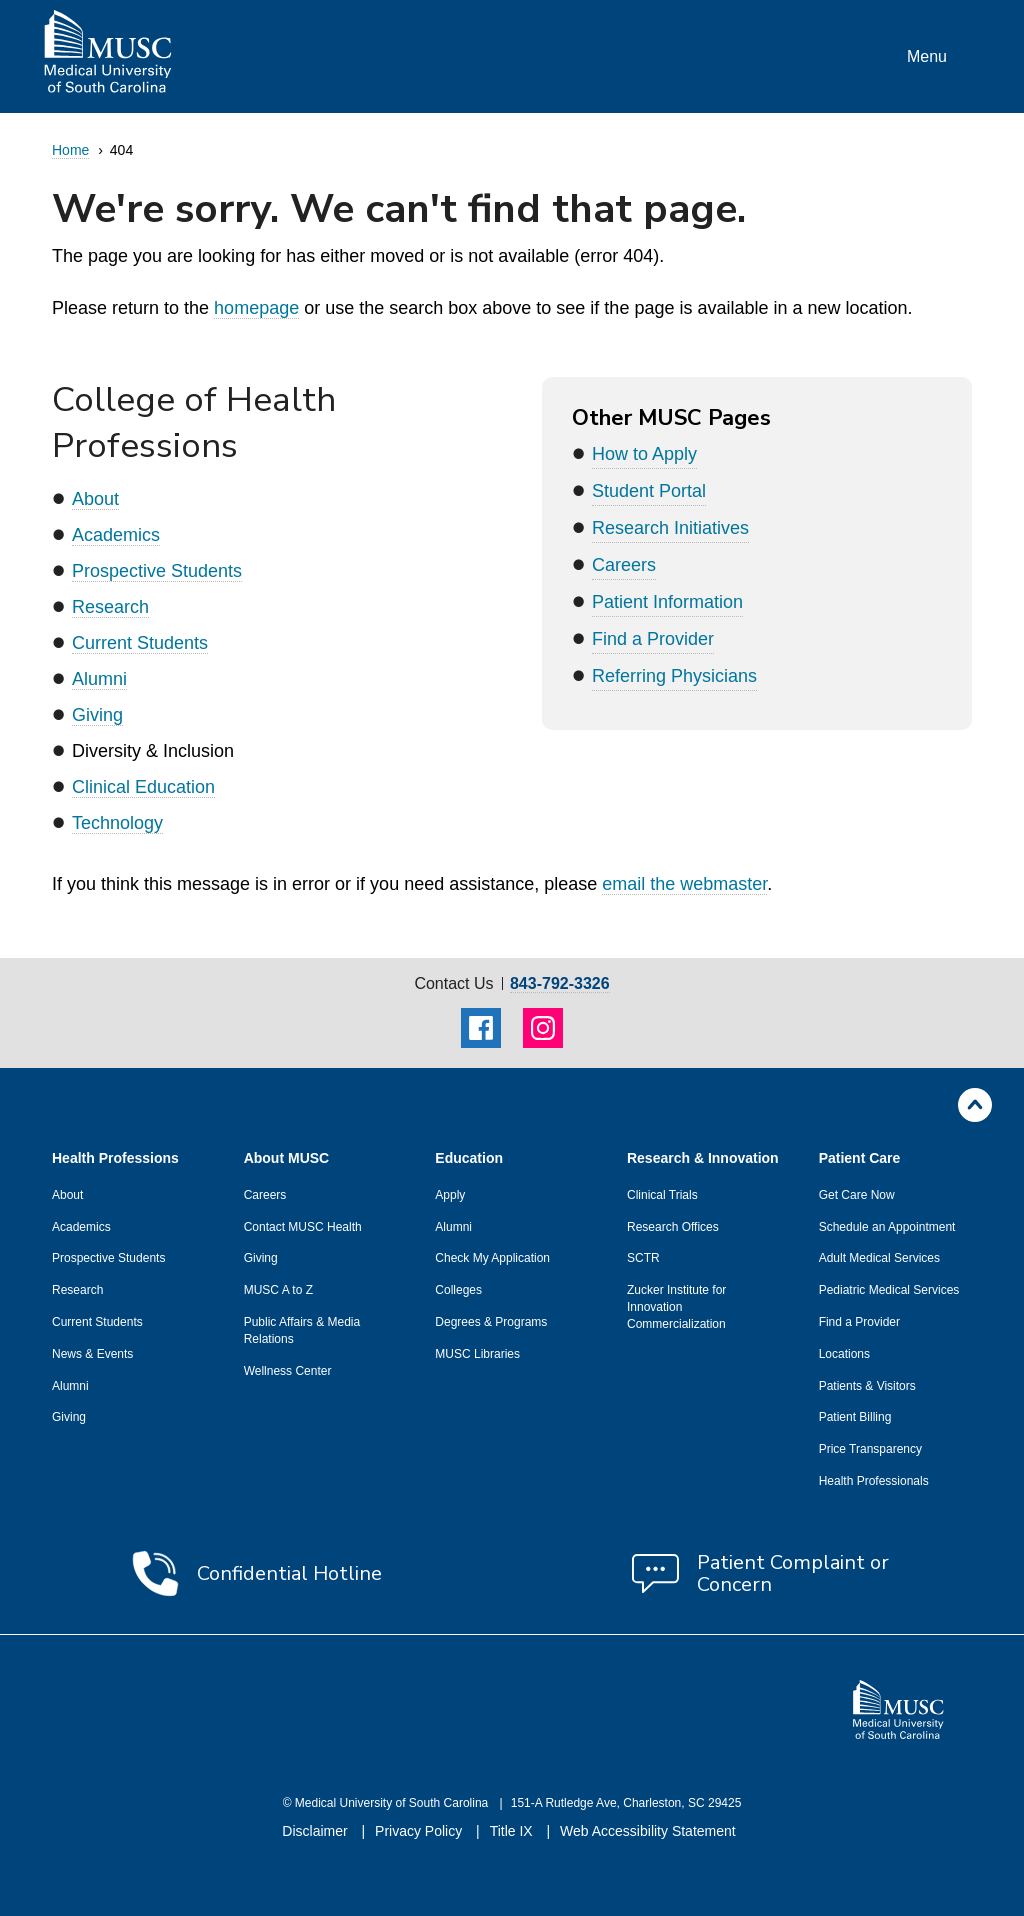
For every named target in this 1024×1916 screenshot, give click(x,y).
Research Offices (673, 1227)
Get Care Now (857, 1195)
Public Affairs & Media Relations (302, 1330)
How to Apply (644, 454)
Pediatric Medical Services (889, 1290)
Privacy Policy (420, 1831)
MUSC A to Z (278, 1290)
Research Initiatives (670, 528)
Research (110, 607)
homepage (256, 308)
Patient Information (667, 602)
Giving (97, 715)
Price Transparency (870, 1449)
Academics (116, 535)
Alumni (99, 679)
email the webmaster (684, 884)
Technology (117, 823)
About (95, 499)
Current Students (140, 643)
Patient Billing (855, 1417)
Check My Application (492, 1258)
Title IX (513, 1831)
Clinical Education (143, 787)
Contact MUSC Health (303, 1227)
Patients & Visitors (867, 1386)
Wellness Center (288, 1371)
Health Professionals (874, 1481)
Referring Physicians (674, 676)
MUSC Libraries (477, 1354)
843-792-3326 (560, 984)
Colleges (458, 1290)
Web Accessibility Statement (648, 1831)
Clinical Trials (662, 1195)
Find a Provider (653, 639)
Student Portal (649, 491)
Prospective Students (157, 571)
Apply (450, 1195)
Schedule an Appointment (887, 1227)
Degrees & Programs (491, 1322)
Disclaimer (316, 1831)
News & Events (92, 1354)
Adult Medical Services (879, 1258)
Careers (624, 565)
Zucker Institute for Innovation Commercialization (676, 1307)
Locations (844, 1354)
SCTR (643, 1258)
